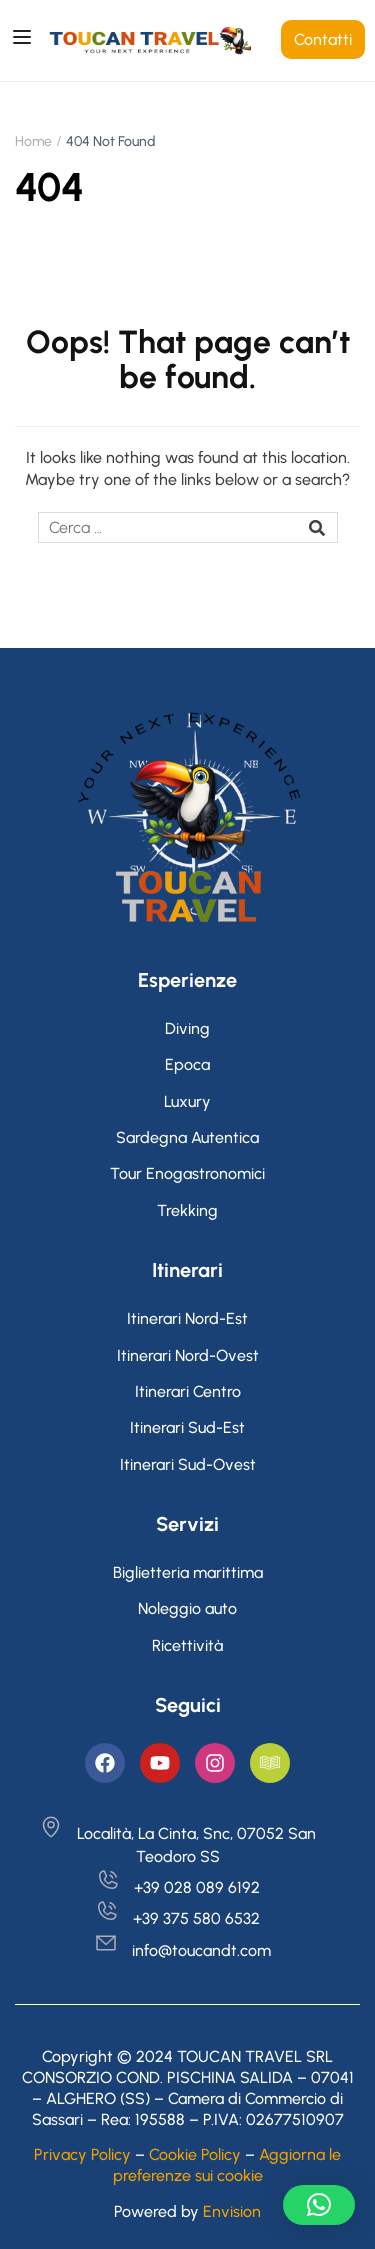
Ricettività (187, 1645)
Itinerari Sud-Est (187, 1427)
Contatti (323, 39)
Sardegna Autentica (187, 1137)
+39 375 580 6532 (177, 1918)
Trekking (187, 1210)
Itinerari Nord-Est (187, 1318)
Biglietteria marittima (188, 1572)
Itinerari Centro (188, 1391)
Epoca (187, 1064)
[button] (319, 2205)
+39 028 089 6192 (178, 1887)
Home (33, 141)
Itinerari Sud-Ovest (188, 1464)
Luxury (187, 1101)
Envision (232, 2211)
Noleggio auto (187, 1608)
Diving (187, 1028)
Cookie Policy (195, 2154)
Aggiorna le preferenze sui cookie (227, 2165)
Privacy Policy (82, 2154)
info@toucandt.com (182, 1950)
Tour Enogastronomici (187, 1173)
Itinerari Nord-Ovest (188, 1355)
